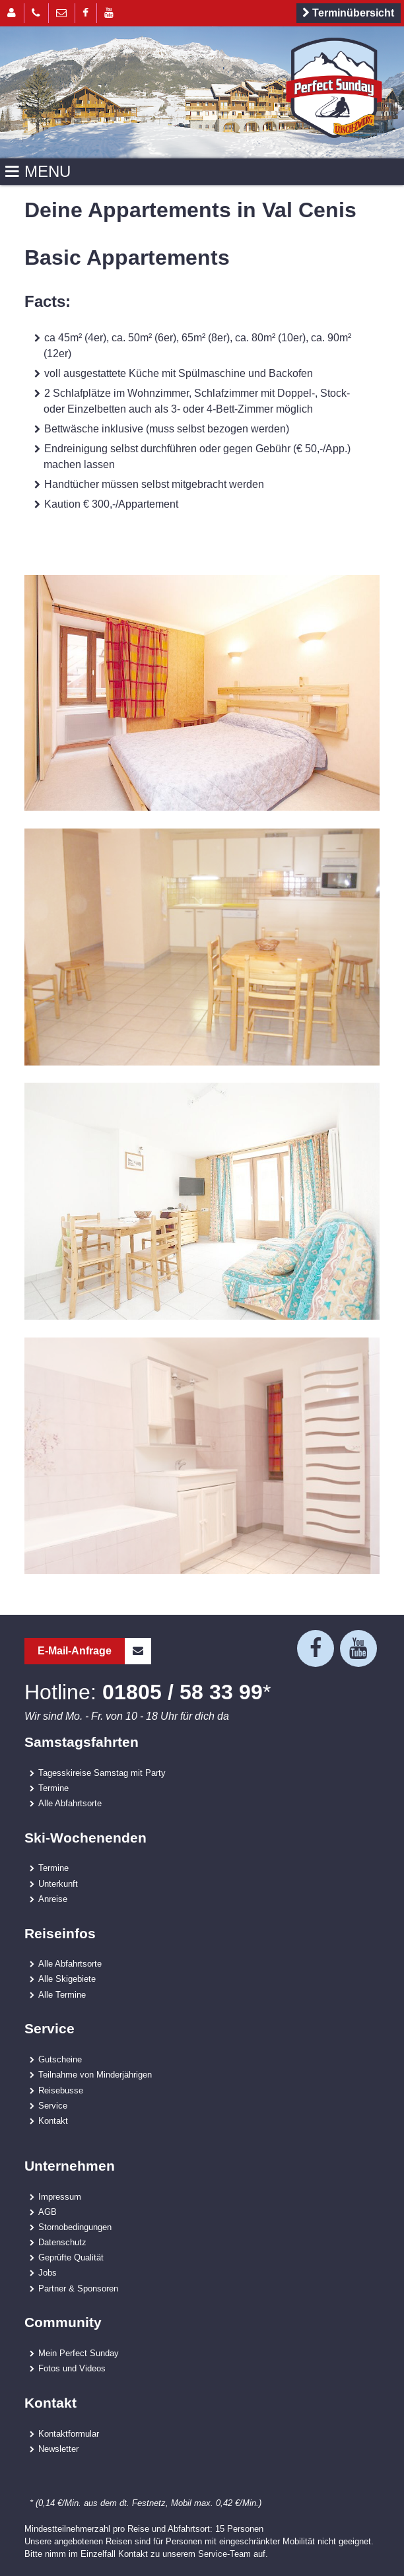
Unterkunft (58, 1883)
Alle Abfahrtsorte (70, 1803)
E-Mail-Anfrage (94, 1651)
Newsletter (58, 2448)
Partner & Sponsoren (78, 2288)
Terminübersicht (346, 13)
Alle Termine (62, 1994)
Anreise (52, 1898)
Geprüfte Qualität (71, 2257)
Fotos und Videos (72, 2368)
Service (52, 2105)
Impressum (59, 2196)
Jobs (47, 2272)
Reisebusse (60, 2090)
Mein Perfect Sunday (78, 2353)
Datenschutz (62, 2242)
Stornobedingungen (75, 2226)
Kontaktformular (68, 2433)
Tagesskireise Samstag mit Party (102, 1772)
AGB (47, 2211)
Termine (53, 1787)
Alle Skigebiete (67, 1978)
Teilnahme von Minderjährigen (95, 2074)
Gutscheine (60, 2059)
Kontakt (53, 2120)
